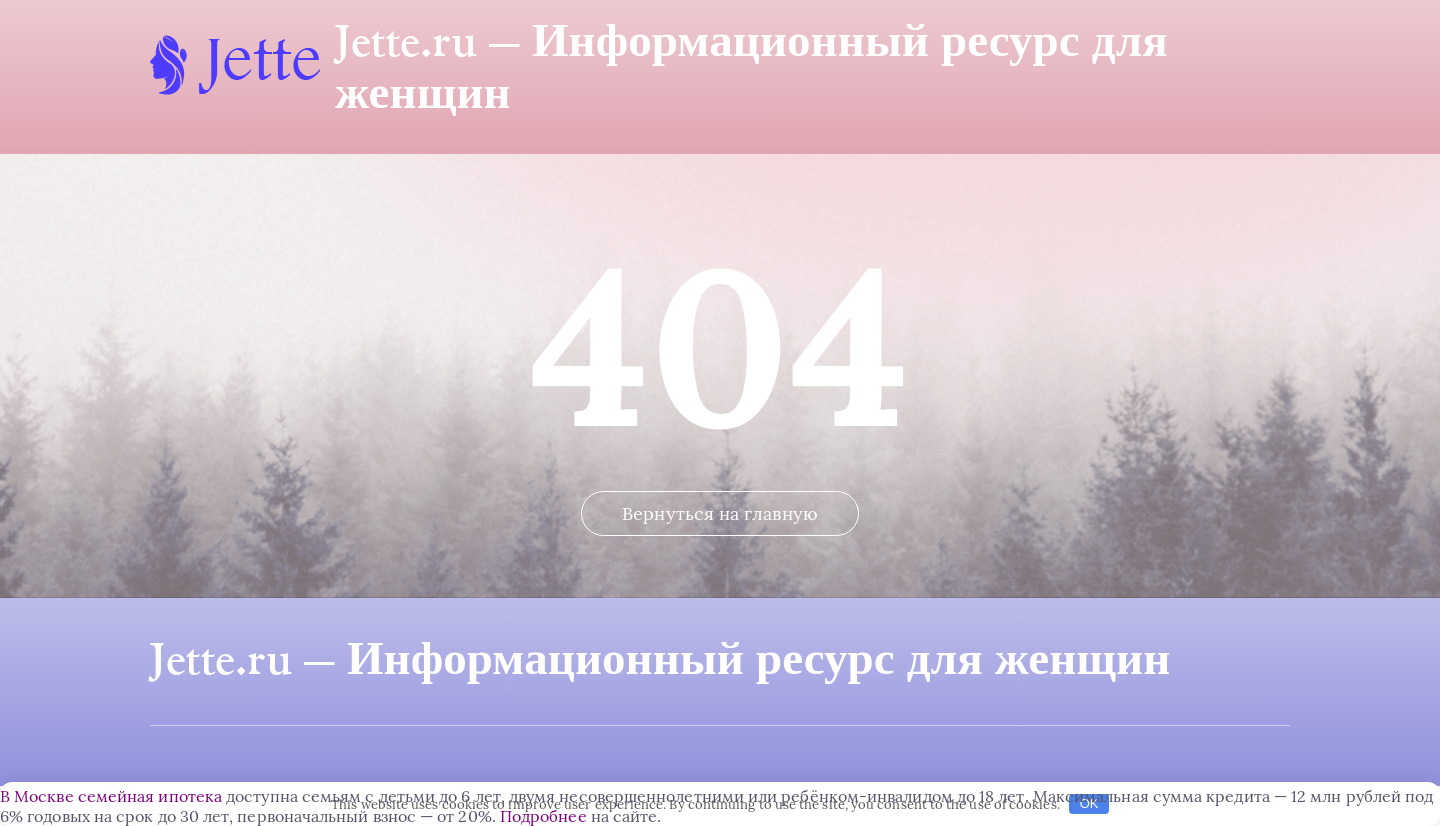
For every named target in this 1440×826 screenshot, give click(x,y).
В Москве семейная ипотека (111, 796)
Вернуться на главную (720, 513)
